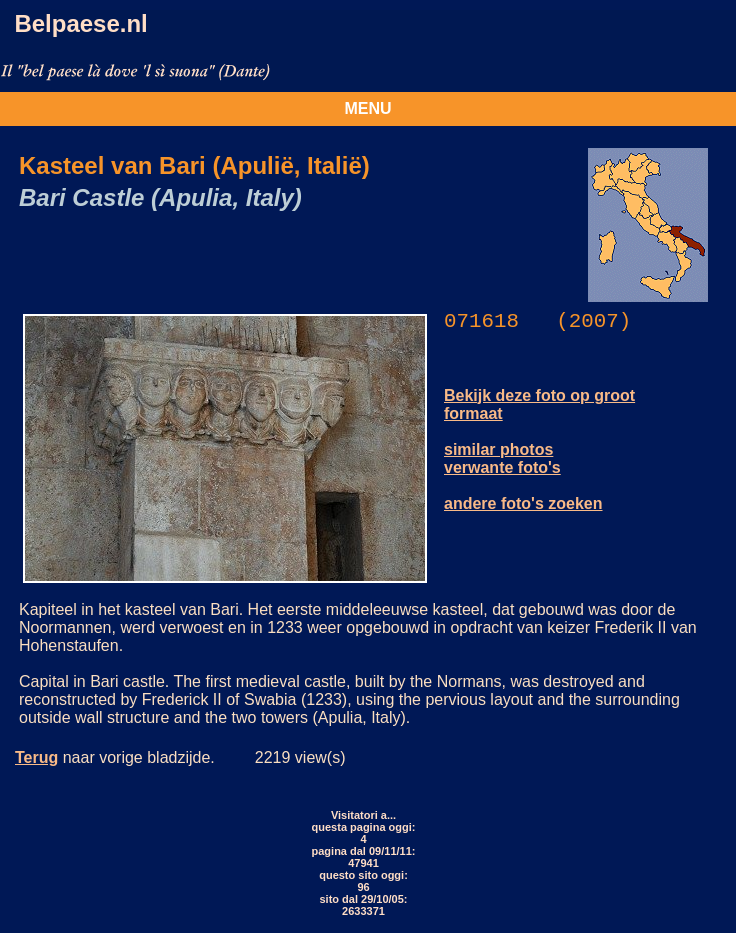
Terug (36, 757)
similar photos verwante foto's (502, 458)
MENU (367, 108)
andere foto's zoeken (523, 503)
